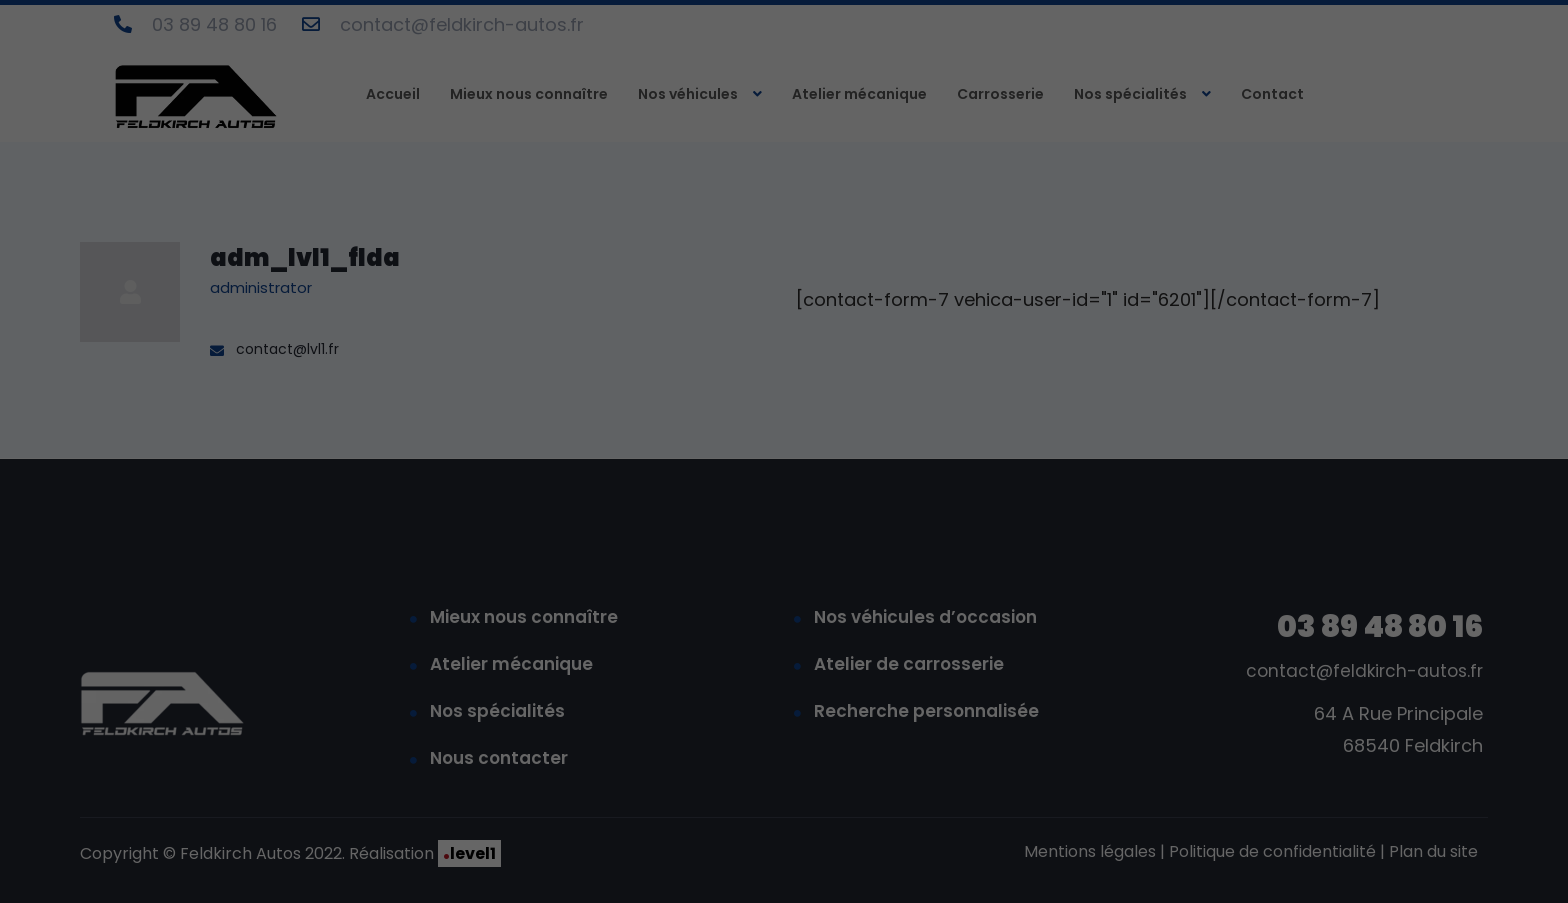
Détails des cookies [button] (1167, 867)
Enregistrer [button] (1293, 706)
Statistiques (1263, 576)
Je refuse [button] (1293, 765)
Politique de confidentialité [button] (1300, 867)
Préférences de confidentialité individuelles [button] (1293, 824)
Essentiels (1102, 576)
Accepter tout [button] (1293, 647)
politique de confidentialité (1207, 511)
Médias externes (1447, 576)
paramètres (1358, 531)
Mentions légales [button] (1426, 867)
